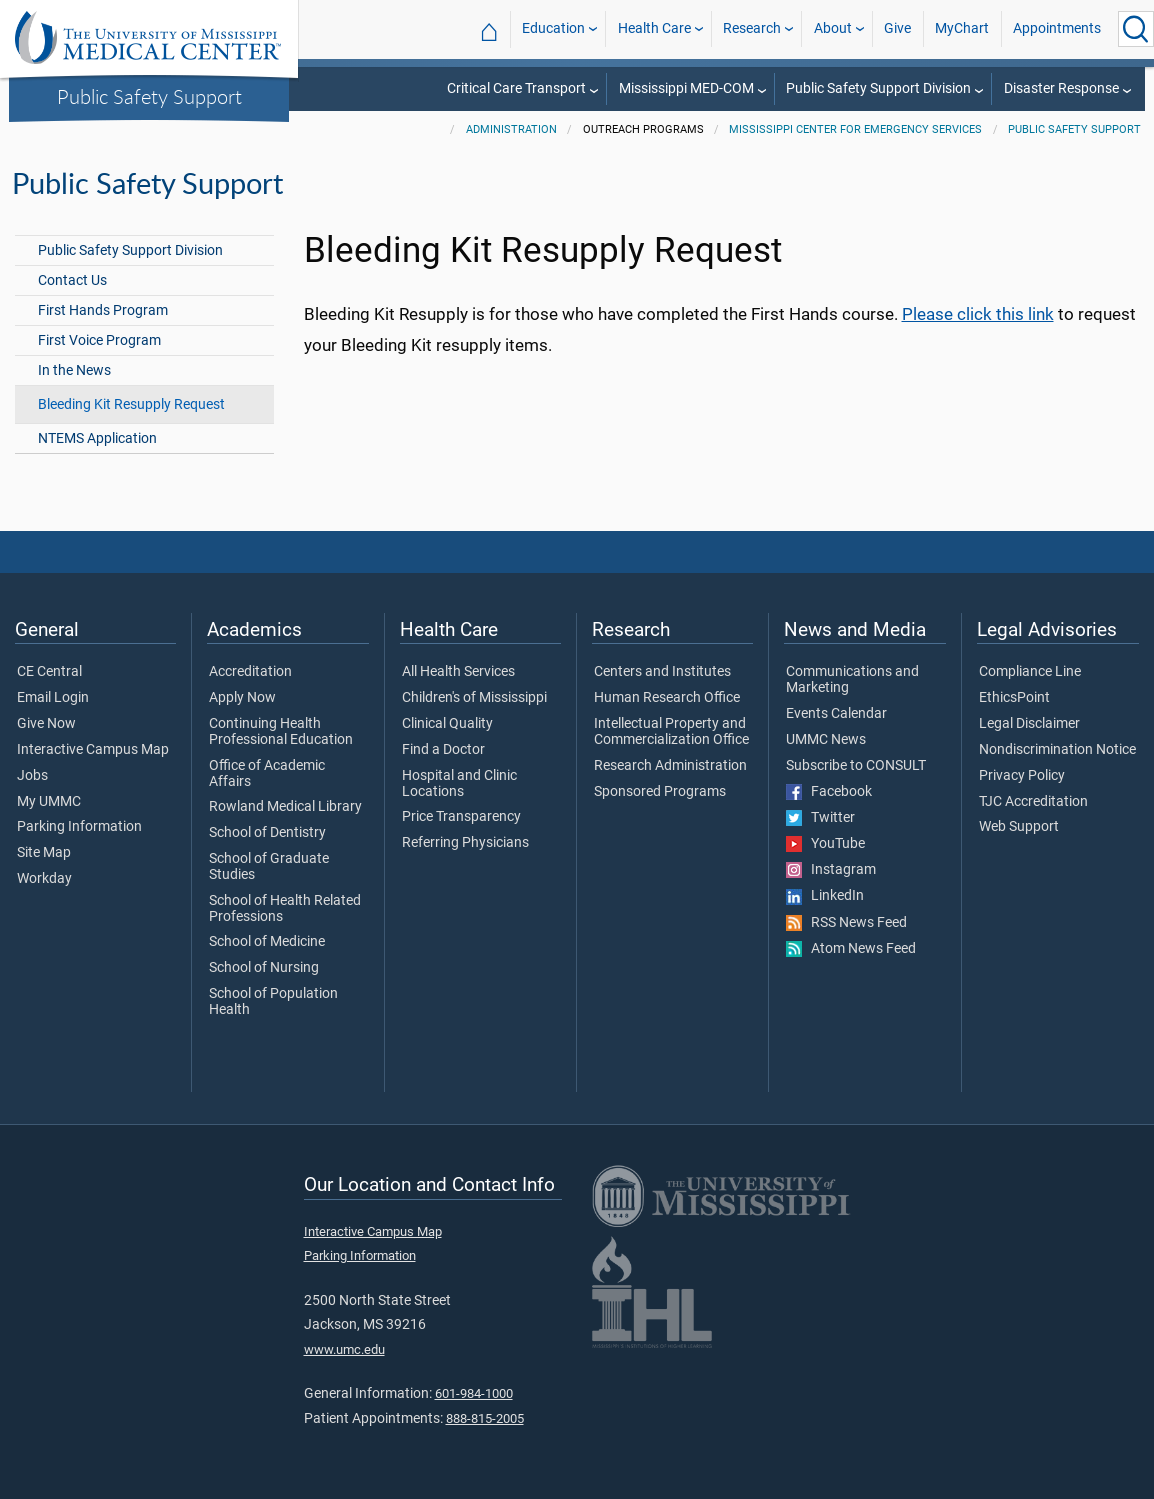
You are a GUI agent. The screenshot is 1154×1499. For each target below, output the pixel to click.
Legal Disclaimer (1029, 724)
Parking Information (79, 827)
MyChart (962, 28)
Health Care (654, 28)
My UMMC (49, 802)
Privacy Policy (1022, 776)
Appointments (1057, 28)
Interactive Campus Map (93, 750)
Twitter (820, 818)
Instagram (831, 870)
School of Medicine (267, 942)
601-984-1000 (474, 1393)
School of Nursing (264, 968)
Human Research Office (667, 698)
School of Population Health (273, 1002)
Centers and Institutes (662, 672)
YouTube (825, 844)
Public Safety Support (149, 96)
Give (897, 28)
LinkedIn (825, 896)
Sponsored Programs (660, 792)
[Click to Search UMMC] (1136, 29)
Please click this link (978, 314)
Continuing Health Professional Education (281, 732)
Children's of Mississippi (474, 698)
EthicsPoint (1014, 698)
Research (752, 28)
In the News (74, 370)
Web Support (1019, 827)
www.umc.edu (344, 1349)
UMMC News (826, 740)
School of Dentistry (267, 833)
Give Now (46, 724)
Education (553, 28)
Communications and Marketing (852, 680)
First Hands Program (103, 310)
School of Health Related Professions (285, 909)
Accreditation (250, 672)
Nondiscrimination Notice (1057, 750)
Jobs (32, 776)
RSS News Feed (846, 923)
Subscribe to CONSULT (856, 766)
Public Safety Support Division (878, 88)
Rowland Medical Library (285, 807)
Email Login (53, 698)
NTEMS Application (97, 438)
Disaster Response (1061, 88)
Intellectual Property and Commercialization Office (671, 732)
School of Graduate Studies (269, 867)
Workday (44, 879)
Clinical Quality (447, 724)
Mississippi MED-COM (686, 88)
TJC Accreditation (1033, 802)
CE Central (49, 672)
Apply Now (242, 698)
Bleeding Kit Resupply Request (131, 404)
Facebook (829, 792)
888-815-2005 (485, 1418)
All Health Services (458, 672)
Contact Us (72, 280)
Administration (511, 129)
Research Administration (670, 766)
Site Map (44, 853)
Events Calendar (836, 714)
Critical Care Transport (516, 88)
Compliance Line (1030, 672)
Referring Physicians (465, 843)
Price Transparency (461, 817)
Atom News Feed (851, 949)
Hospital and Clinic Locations (459, 784)
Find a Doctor (443, 750)
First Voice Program (99, 340)
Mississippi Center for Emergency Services (855, 129)
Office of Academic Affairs (267, 774)
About (833, 28)
